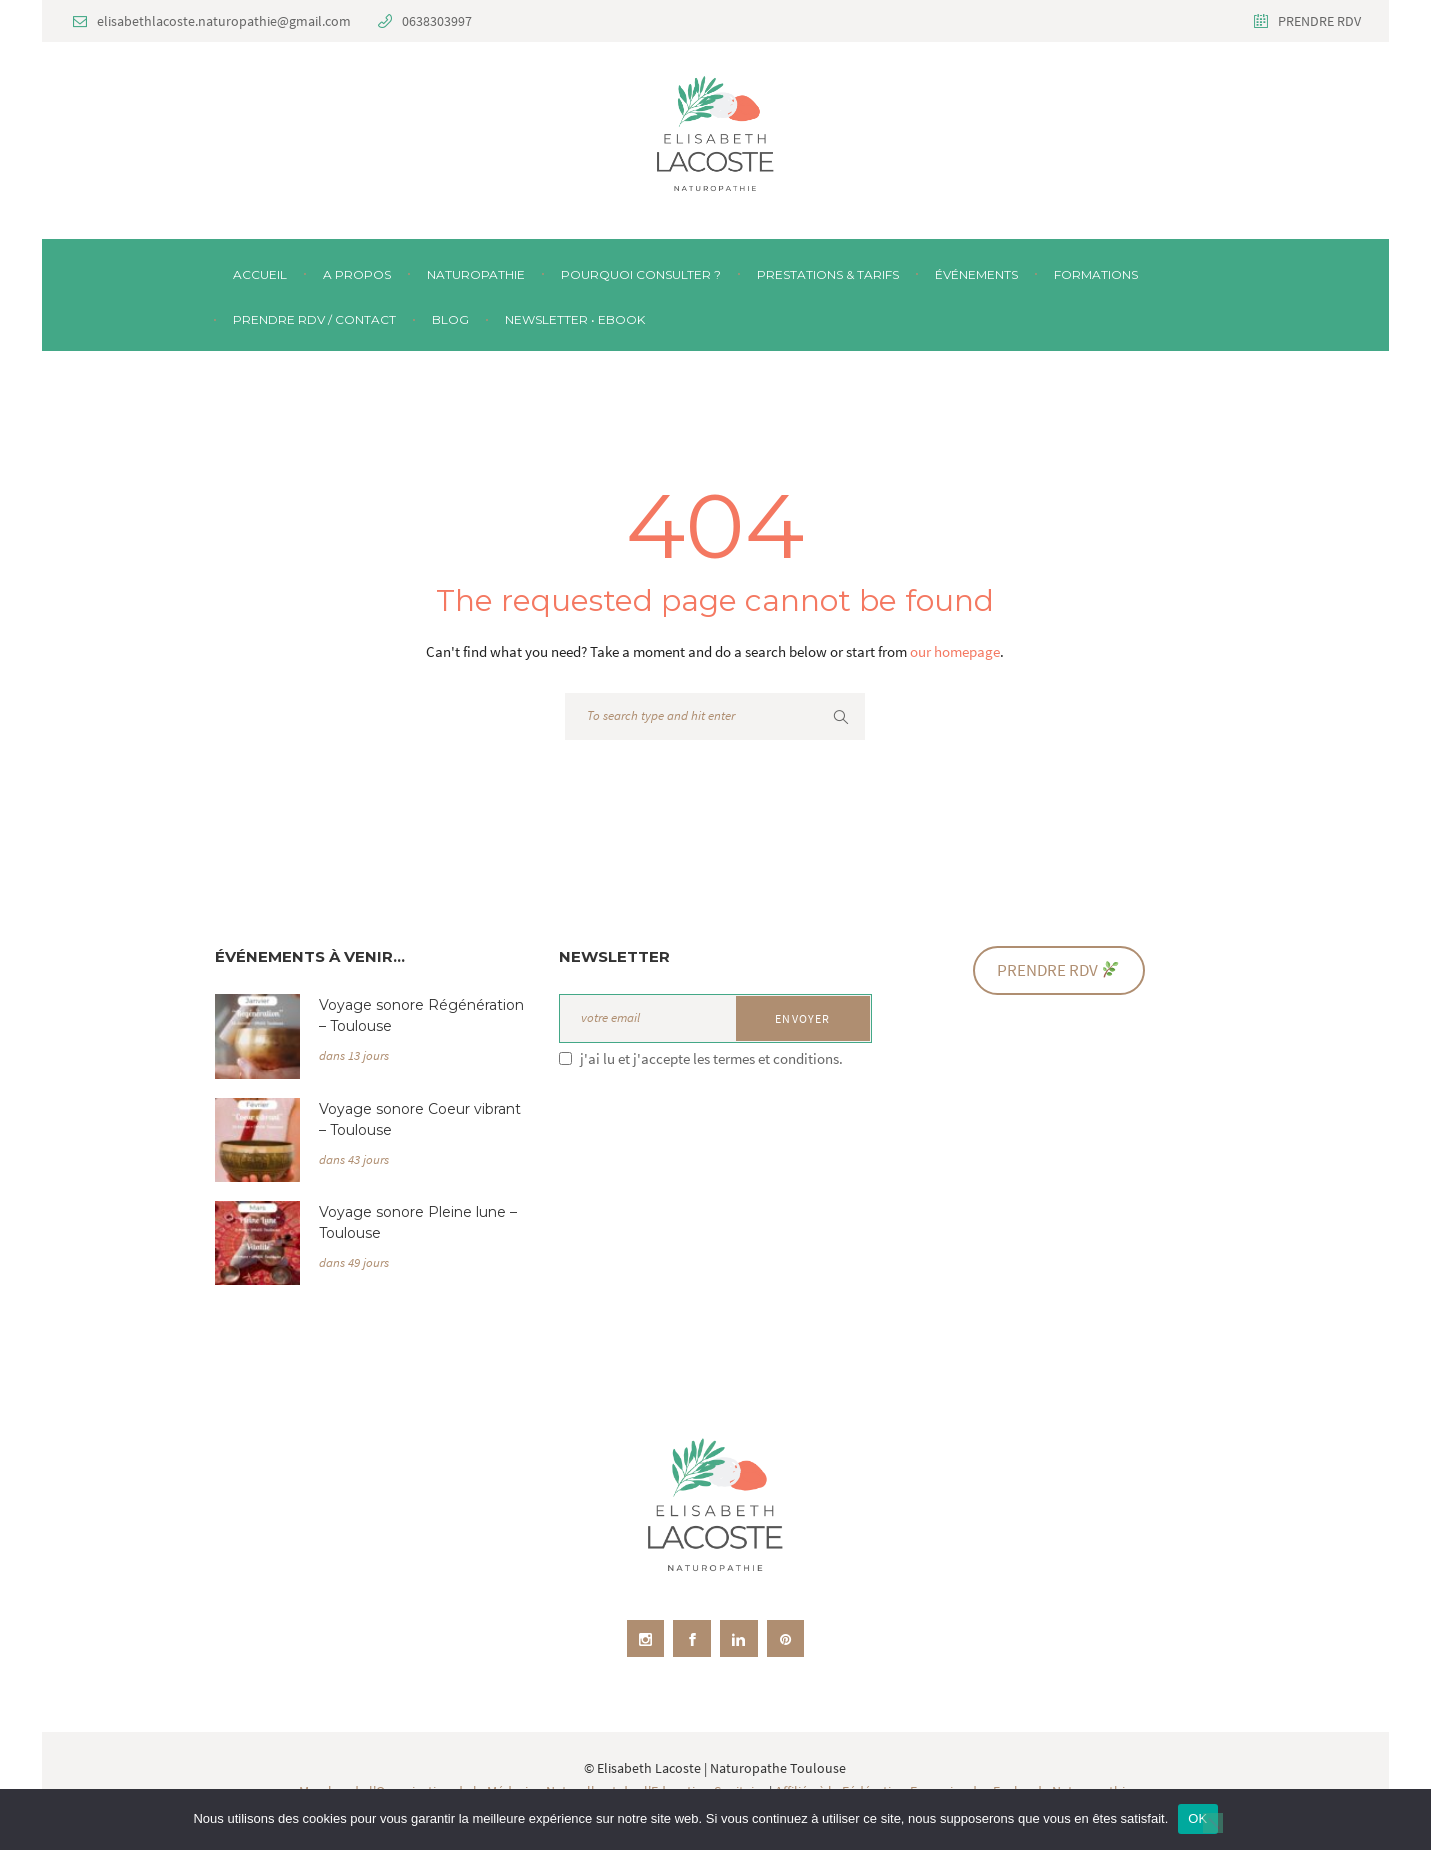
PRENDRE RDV (1319, 21)
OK (1197, 1818)
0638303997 (437, 21)
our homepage (955, 651)
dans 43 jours (354, 1159)
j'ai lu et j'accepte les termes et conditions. (711, 1058)
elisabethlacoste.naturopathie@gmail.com (224, 21)
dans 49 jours (354, 1262)
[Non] (1213, 1823)
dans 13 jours (354, 1055)
